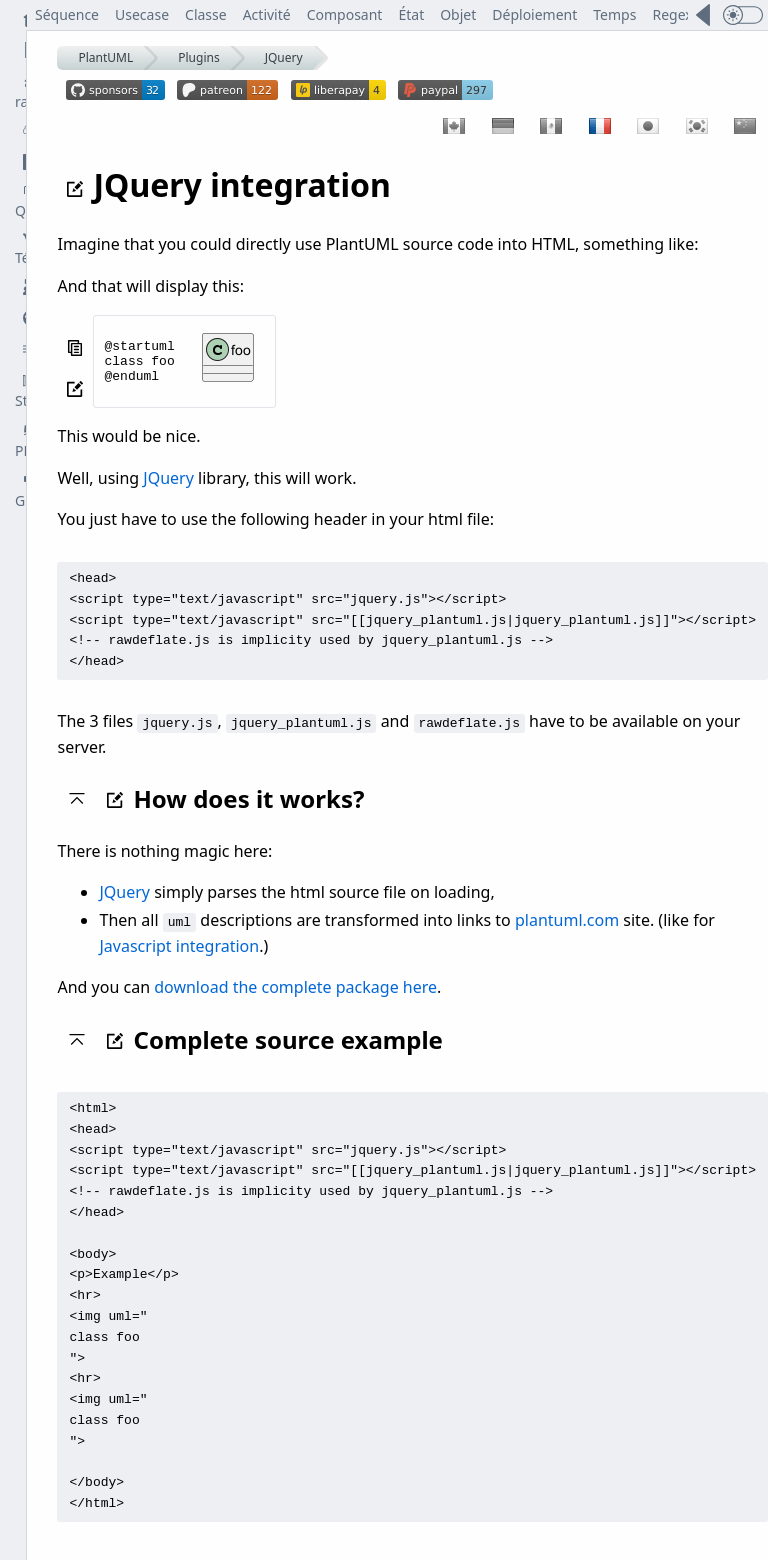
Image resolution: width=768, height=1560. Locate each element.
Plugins (198, 57)
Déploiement (535, 14)
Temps (615, 14)
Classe (207, 14)
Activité (267, 14)
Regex (673, 14)
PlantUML (106, 57)
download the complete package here (295, 980)
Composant (345, 14)
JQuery (284, 57)
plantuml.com (567, 913)
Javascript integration (180, 938)
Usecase (143, 14)
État (412, 14)
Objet (459, 14)
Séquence (68, 14)
